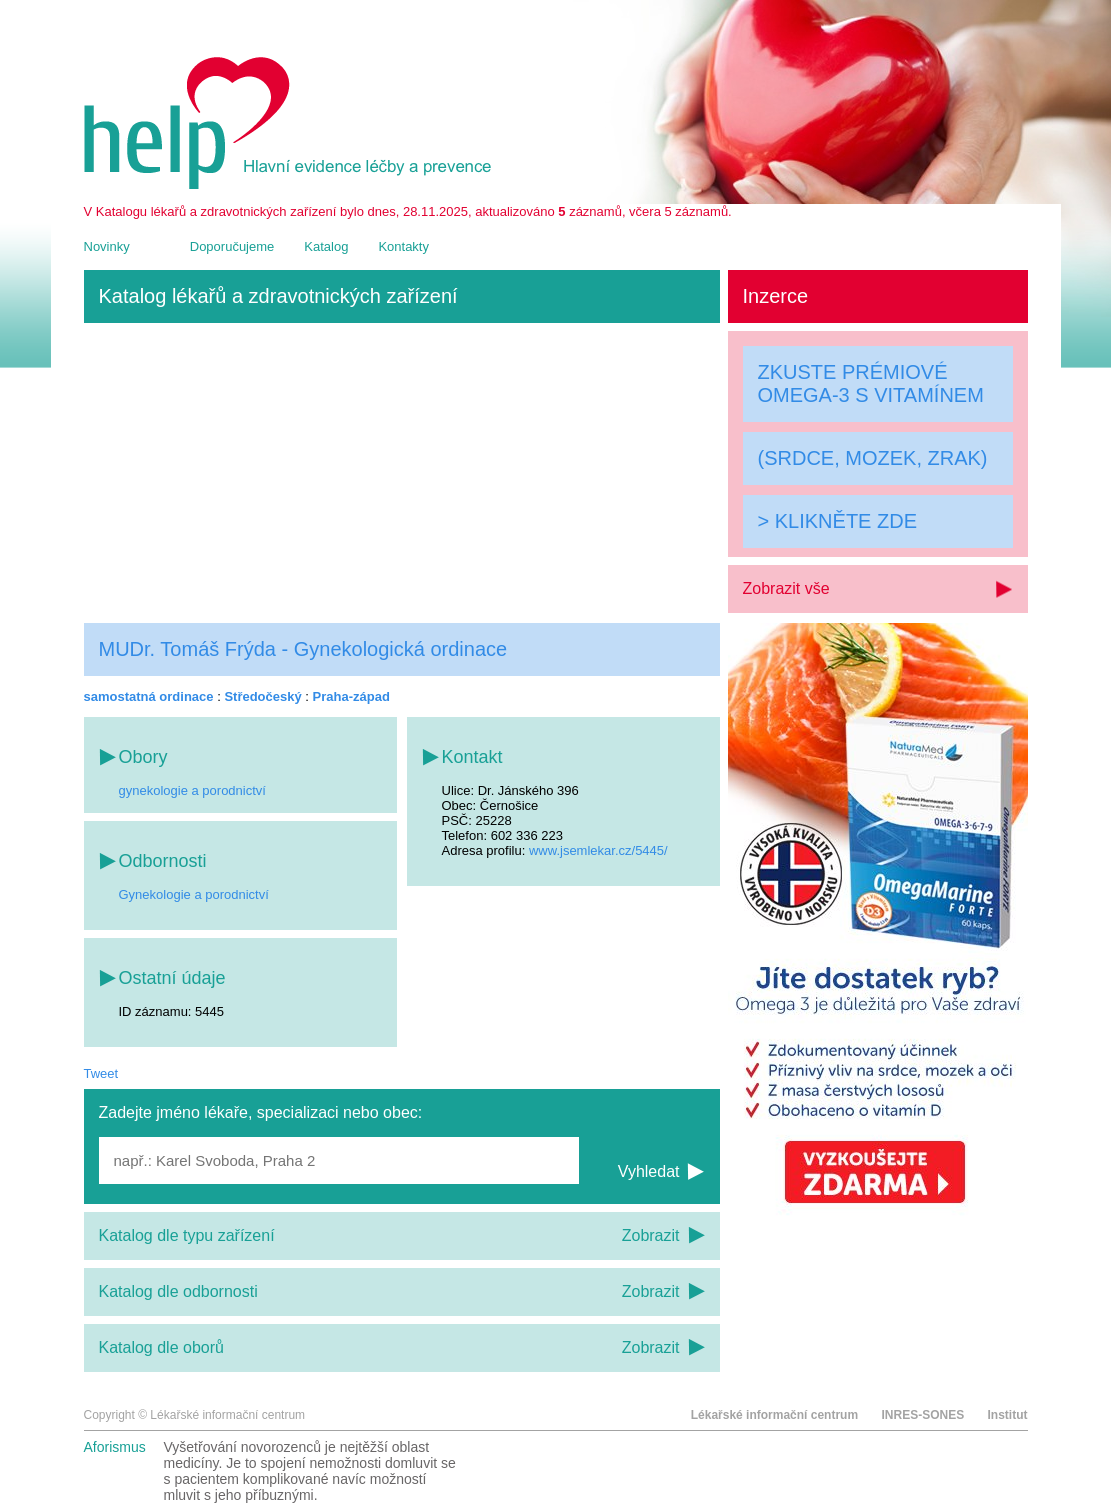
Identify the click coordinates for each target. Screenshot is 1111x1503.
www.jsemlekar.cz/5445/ (598, 850)
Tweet (101, 1073)
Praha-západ (351, 696)
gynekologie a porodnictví (192, 790)
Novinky (107, 246)
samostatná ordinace (149, 696)
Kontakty (403, 246)
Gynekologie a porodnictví (194, 894)
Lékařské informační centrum (774, 1415)
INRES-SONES (922, 1415)
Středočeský (262, 696)
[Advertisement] (402, 473)
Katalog (326, 246)
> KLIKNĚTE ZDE (838, 521)
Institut (1008, 1415)
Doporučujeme (232, 246)
